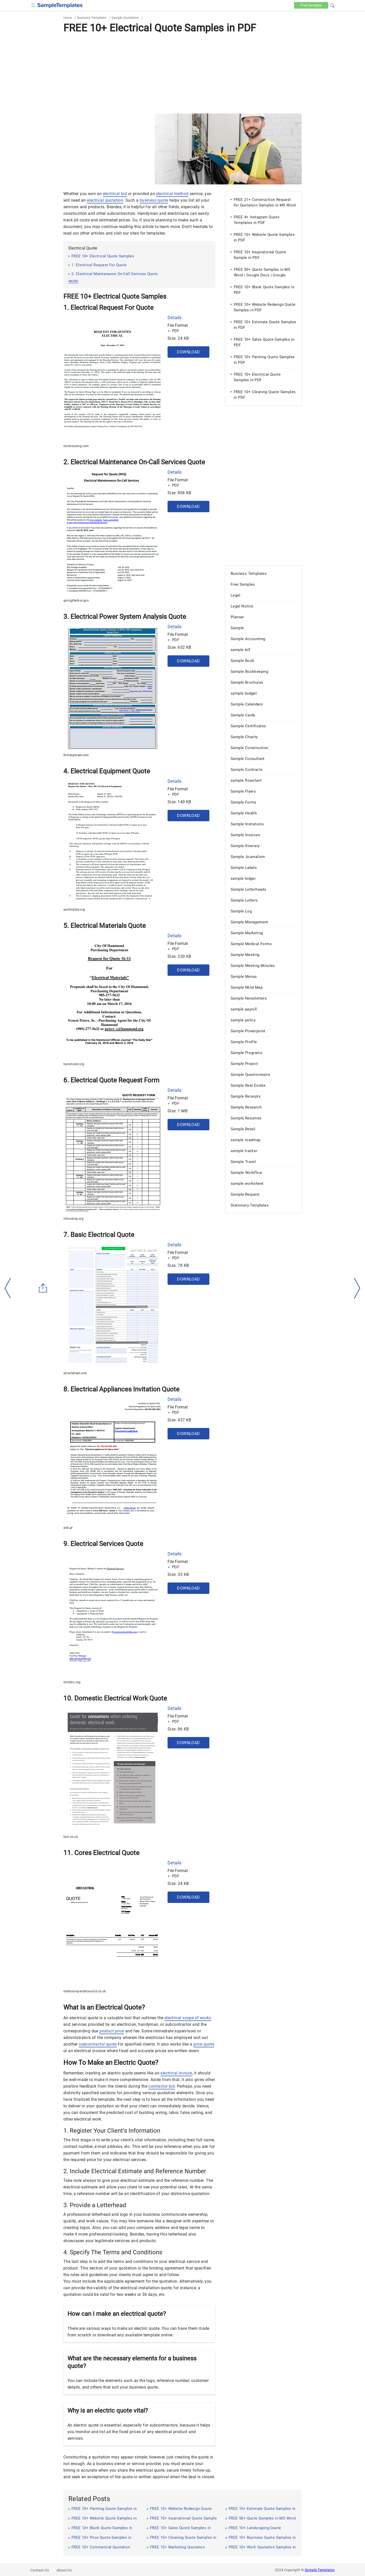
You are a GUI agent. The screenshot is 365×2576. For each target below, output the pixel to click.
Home (67, 18)
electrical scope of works (188, 2017)
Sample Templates (320, 2570)
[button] (332, 5)
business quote (154, 200)
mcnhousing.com (76, 446)
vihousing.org (73, 1218)
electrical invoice (176, 2073)
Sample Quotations (125, 18)
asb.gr (67, 1528)
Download (188, 352)
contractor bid (161, 2086)
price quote (203, 2044)
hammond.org (73, 1064)
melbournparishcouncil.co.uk (84, 1991)
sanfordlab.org (74, 909)
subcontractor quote (98, 2044)
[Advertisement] (182, 73)
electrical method (172, 193)
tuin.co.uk (70, 1837)
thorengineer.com (76, 755)
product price (111, 2031)
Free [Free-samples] (311, 5)
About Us (64, 2570)
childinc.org (72, 1682)
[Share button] (43, 1288)
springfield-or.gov (76, 600)
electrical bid (115, 193)
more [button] (73, 281)
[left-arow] (8, 1288)
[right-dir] (357, 1288)
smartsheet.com (75, 1373)
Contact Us (39, 2570)
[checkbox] (33, 5)
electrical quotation (105, 200)
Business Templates (91, 18)
